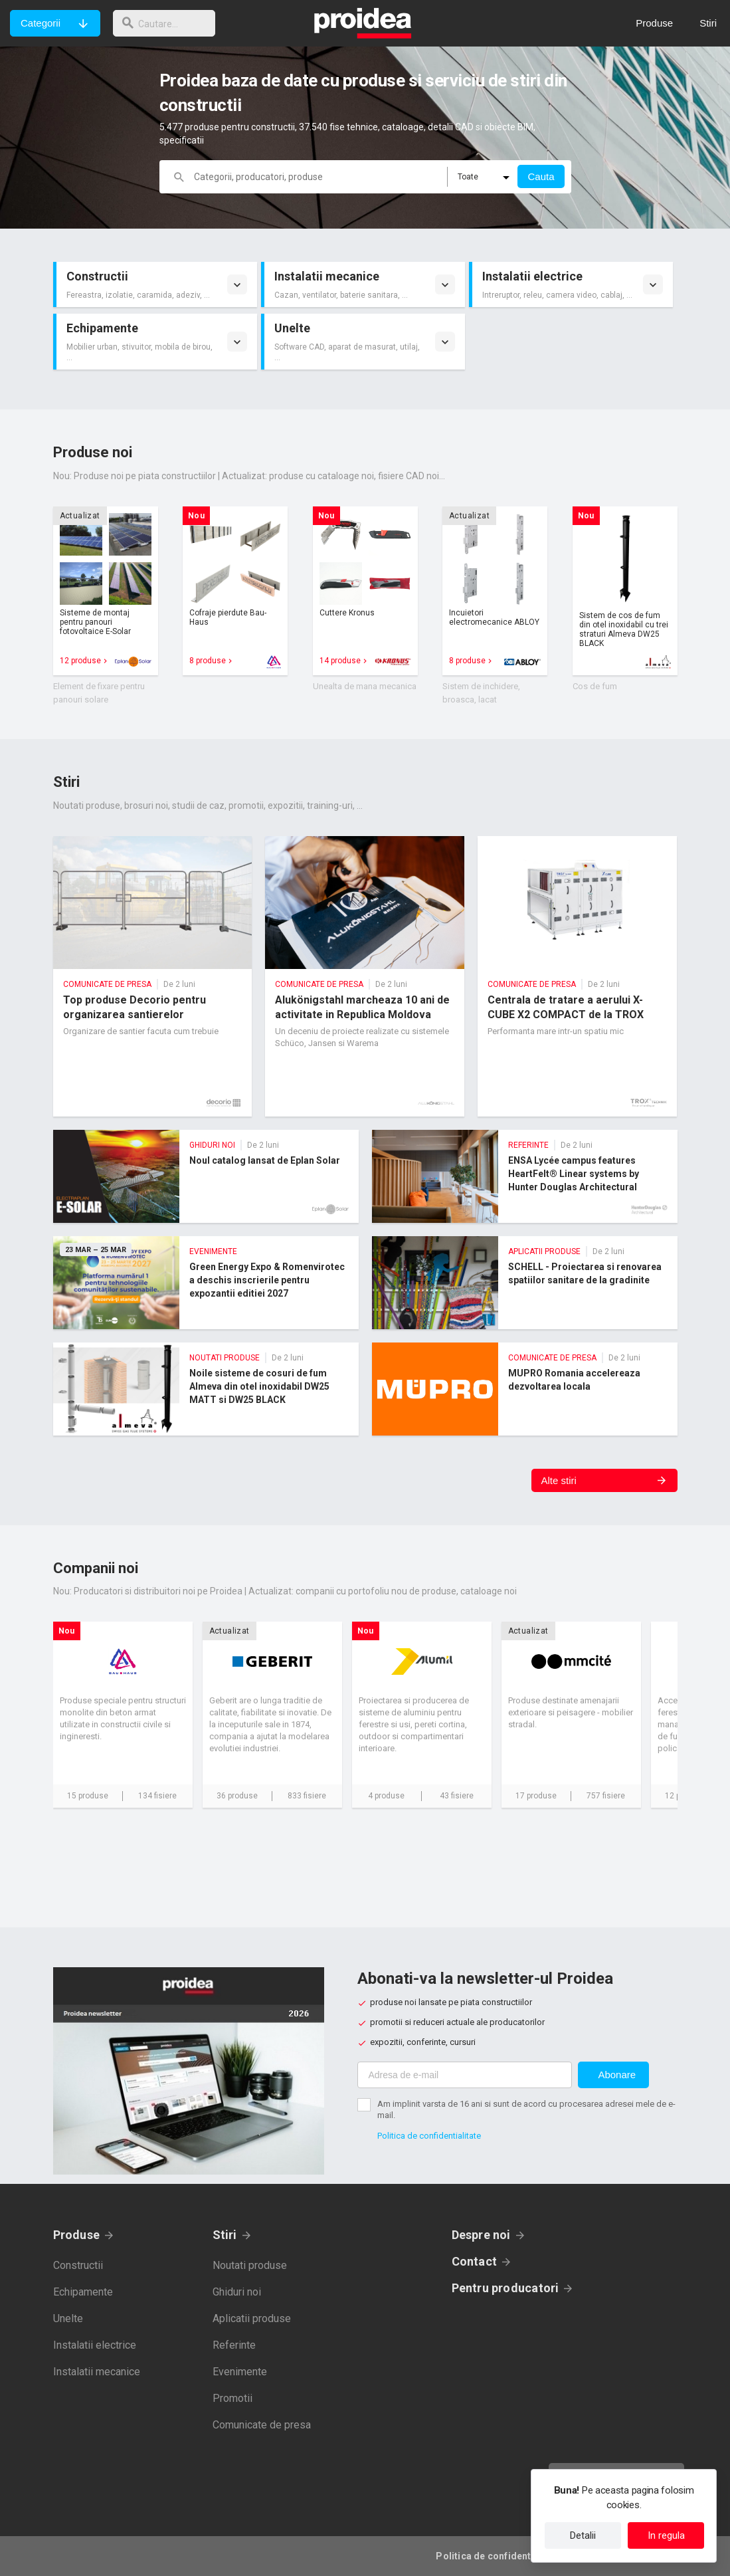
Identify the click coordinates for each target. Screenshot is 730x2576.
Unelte (68, 2318)
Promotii (232, 2398)
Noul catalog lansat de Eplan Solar (206, 1176)
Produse (76, 2235)
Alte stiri (559, 1480)
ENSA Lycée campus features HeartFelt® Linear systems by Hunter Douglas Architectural (525, 1176)
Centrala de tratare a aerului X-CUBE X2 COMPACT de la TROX (577, 976)
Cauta (540, 176)
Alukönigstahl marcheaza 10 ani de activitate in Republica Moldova (364, 976)
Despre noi (481, 2235)
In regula (666, 2535)
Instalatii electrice (94, 2345)
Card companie (123, 1715)
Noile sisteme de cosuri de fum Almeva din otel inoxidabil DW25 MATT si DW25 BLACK (206, 1389)
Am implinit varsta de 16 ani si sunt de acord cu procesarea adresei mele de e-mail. (526, 2109)
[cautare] (168, 23)
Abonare (617, 2074)
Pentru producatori (505, 2288)
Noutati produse (250, 2265)
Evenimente (240, 2371)
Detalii (583, 2535)
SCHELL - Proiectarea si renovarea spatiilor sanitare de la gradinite (525, 1282)
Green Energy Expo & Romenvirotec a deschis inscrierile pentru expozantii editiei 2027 (206, 1282)
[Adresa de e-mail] (464, 2075)
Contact (475, 2261)
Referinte (234, 2345)
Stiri (225, 2235)
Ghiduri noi (237, 2292)
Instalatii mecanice (96, 2371)
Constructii (78, 2265)
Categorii (40, 23)
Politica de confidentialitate (429, 2136)
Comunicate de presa (262, 2424)
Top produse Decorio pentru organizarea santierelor (152, 976)
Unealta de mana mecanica (364, 686)
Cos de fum (595, 686)
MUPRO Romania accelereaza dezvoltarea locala (525, 1389)
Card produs (105, 590)
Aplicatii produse (252, 2318)
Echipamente (83, 2292)
